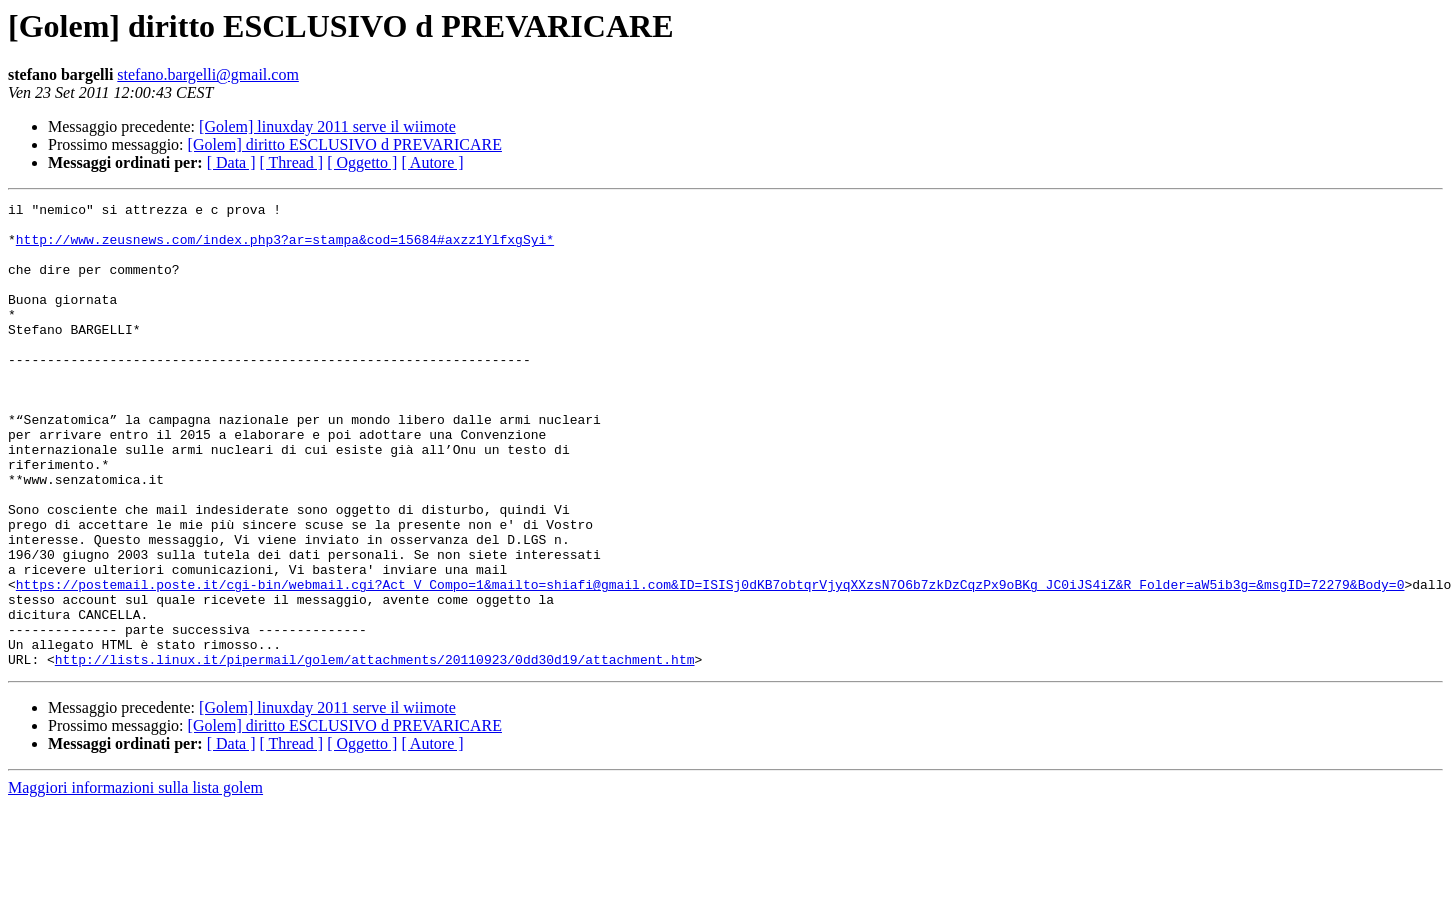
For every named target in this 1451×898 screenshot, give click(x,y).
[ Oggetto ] (362, 162)
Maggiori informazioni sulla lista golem (135, 880)
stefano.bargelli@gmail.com (208, 74)
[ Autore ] (432, 162)
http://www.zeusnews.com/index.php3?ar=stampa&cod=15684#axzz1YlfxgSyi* (285, 248)
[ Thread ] (292, 162)
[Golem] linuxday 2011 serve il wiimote (327, 126)
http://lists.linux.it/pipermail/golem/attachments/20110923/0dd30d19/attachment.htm (375, 752)
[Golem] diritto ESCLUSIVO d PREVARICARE (345, 144)
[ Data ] (231, 162)
